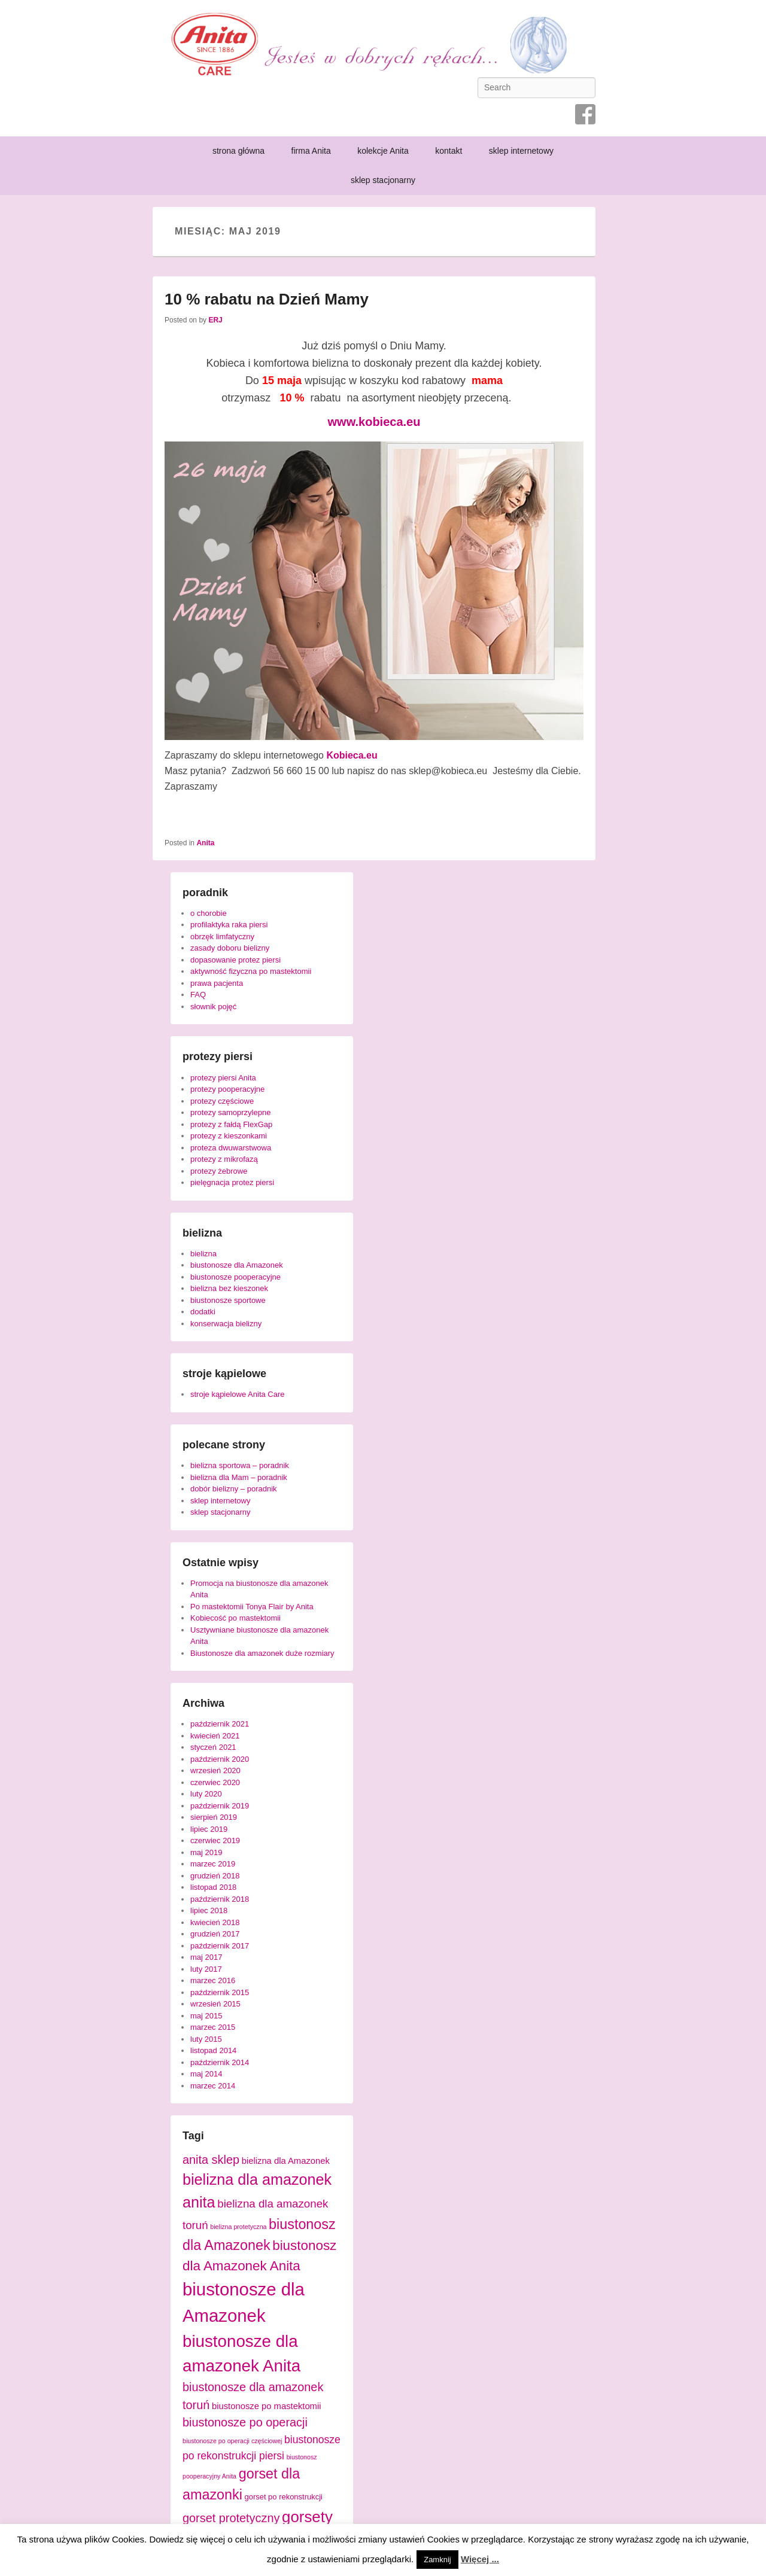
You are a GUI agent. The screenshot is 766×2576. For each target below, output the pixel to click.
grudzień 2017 (214, 1933)
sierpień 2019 (213, 1817)
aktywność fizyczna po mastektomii (250, 971)
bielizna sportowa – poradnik (239, 1465)
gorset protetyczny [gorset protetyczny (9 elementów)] (231, 2518)
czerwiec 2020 (215, 1782)
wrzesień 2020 (215, 1770)
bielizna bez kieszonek (229, 1288)
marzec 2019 (212, 1863)
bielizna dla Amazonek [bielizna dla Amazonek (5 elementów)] (286, 2161)
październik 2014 (219, 2062)
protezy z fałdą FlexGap (231, 1124)
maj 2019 (206, 1852)
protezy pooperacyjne (227, 1089)
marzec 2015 (212, 2027)
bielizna (203, 1253)
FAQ (198, 994)
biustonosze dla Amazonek (236, 1264)
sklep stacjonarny (383, 180)
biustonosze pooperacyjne (235, 1276)
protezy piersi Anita (223, 1077)
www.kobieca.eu (374, 421)
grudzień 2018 (214, 1875)
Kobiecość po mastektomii (235, 1617)
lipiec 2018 (208, 1910)
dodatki (202, 1311)
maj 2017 (206, 1957)
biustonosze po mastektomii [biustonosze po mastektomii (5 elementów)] (266, 2406)
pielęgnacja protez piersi (232, 1182)
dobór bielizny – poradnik (233, 1488)
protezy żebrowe (218, 1171)
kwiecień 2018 (214, 1922)
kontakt (448, 151)
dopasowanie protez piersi (235, 959)
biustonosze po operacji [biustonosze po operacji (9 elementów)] (245, 2422)
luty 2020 (206, 1793)
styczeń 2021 (213, 1747)
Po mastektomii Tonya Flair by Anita (252, 1606)
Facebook (585, 114)
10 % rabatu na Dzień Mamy (267, 299)
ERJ (215, 320)
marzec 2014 (212, 2085)
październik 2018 (219, 1899)
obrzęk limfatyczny (222, 936)
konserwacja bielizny (226, 1323)
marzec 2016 (212, 1980)
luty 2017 (206, 1969)
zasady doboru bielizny (229, 947)
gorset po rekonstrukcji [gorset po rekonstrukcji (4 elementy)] (283, 2496)
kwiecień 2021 (214, 1735)
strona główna (238, 151)
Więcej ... (480, 2559)
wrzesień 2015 (215, 2003)
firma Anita (311, 151)
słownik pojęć (213, 1006)
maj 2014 (206, 2073)
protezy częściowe (222, 1101)
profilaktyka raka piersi (229, 924)
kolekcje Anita (383, 151)
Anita (205, 843)
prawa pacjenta (216, 983)
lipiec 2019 (208, 1829)
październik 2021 (219, 1723)
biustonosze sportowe (228, 1300)
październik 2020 (219, 1759)
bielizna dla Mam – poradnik (238, 1477)
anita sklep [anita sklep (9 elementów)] (211, 2159)
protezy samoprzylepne (230, 1112)
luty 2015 (206, 2039)
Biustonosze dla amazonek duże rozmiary (262, 1653)
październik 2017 (219, 1945)
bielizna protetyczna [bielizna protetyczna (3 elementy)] (238, 2226)
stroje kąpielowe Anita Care (237, 1394)
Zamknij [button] (437, 2559)
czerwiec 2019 (215, 1840)
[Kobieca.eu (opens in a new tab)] (351, 755)
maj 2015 (206, 2015)
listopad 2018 (213, 1887)
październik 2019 (219, 1805)
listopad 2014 (213, 2050)
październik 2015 (219, 1992)
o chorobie (208, 913)
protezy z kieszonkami (228, 1135)
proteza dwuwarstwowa (230, 1147)
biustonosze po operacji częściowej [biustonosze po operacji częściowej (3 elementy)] (232, 2440)
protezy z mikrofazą (224, 1159)
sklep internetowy (521, 151)
